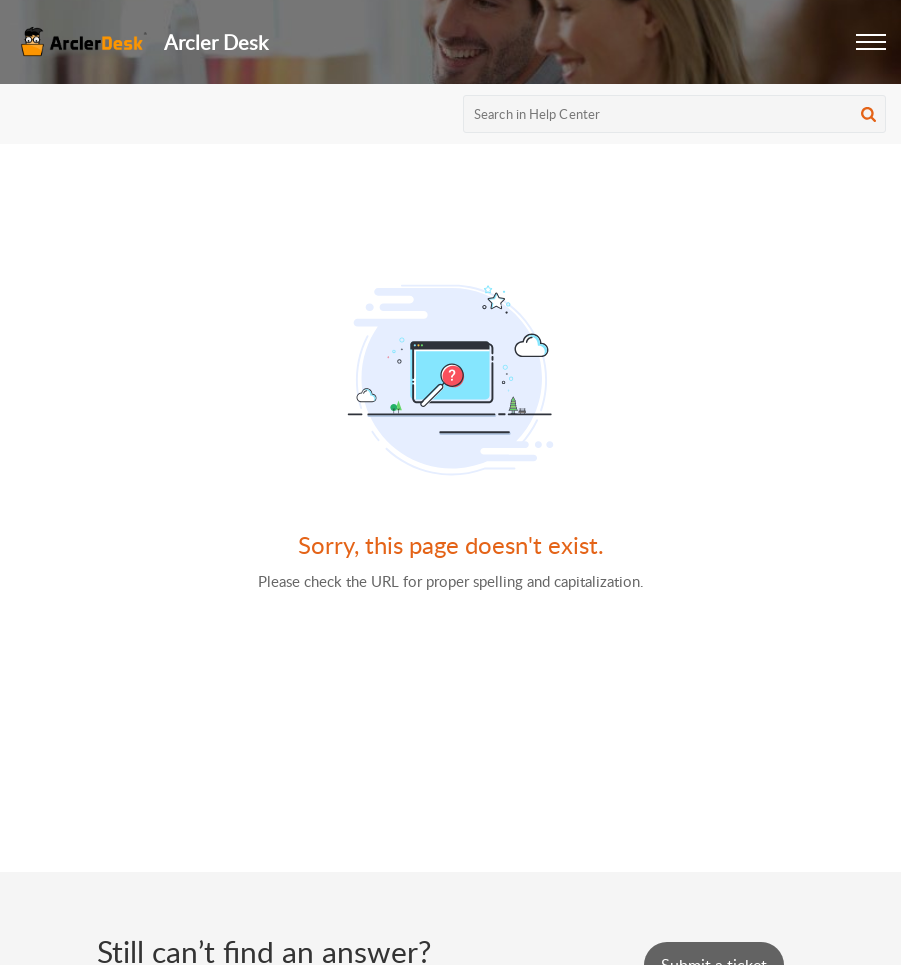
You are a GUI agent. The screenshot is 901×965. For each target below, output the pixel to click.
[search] (674, 114)
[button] (871, 42)
